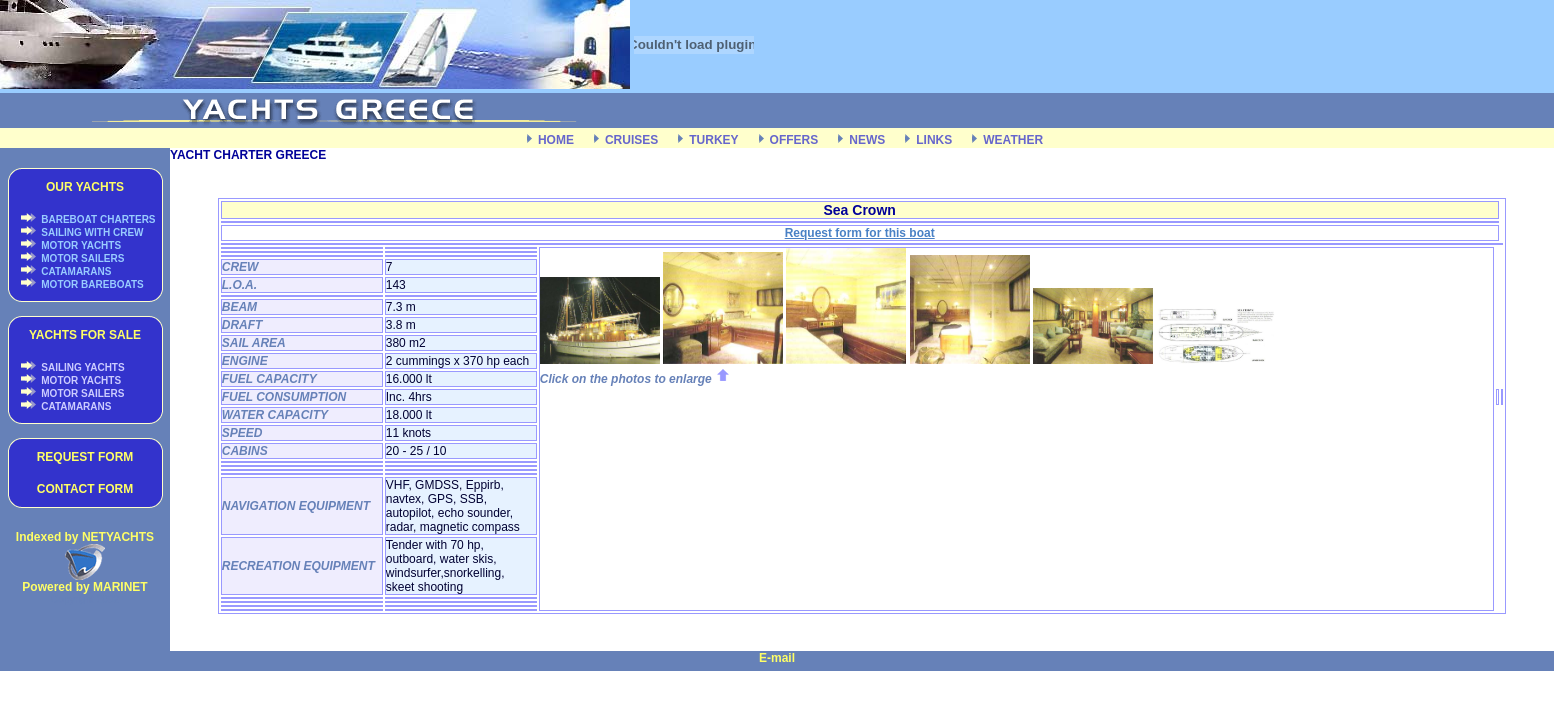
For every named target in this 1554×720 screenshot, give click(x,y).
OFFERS (794, 140)
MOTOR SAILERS (82, 258)
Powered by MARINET (84, 587)
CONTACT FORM (85, 489)
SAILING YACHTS (82, 367)
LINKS (934, 140)
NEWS (867, 140)
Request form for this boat (860, 233)
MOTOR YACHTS (80, 245)
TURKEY (713, 140)
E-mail (777, 658)
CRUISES (631, 140)
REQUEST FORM (85, 457)
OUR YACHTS (85, 187)
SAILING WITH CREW (91, 232)
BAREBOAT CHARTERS (97, 219)
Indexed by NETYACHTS (85, 537)
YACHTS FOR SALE (85, 335)
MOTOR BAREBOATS (91, 284)
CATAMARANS (75, 271)
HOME (556, 140)
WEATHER (1013, 140)
